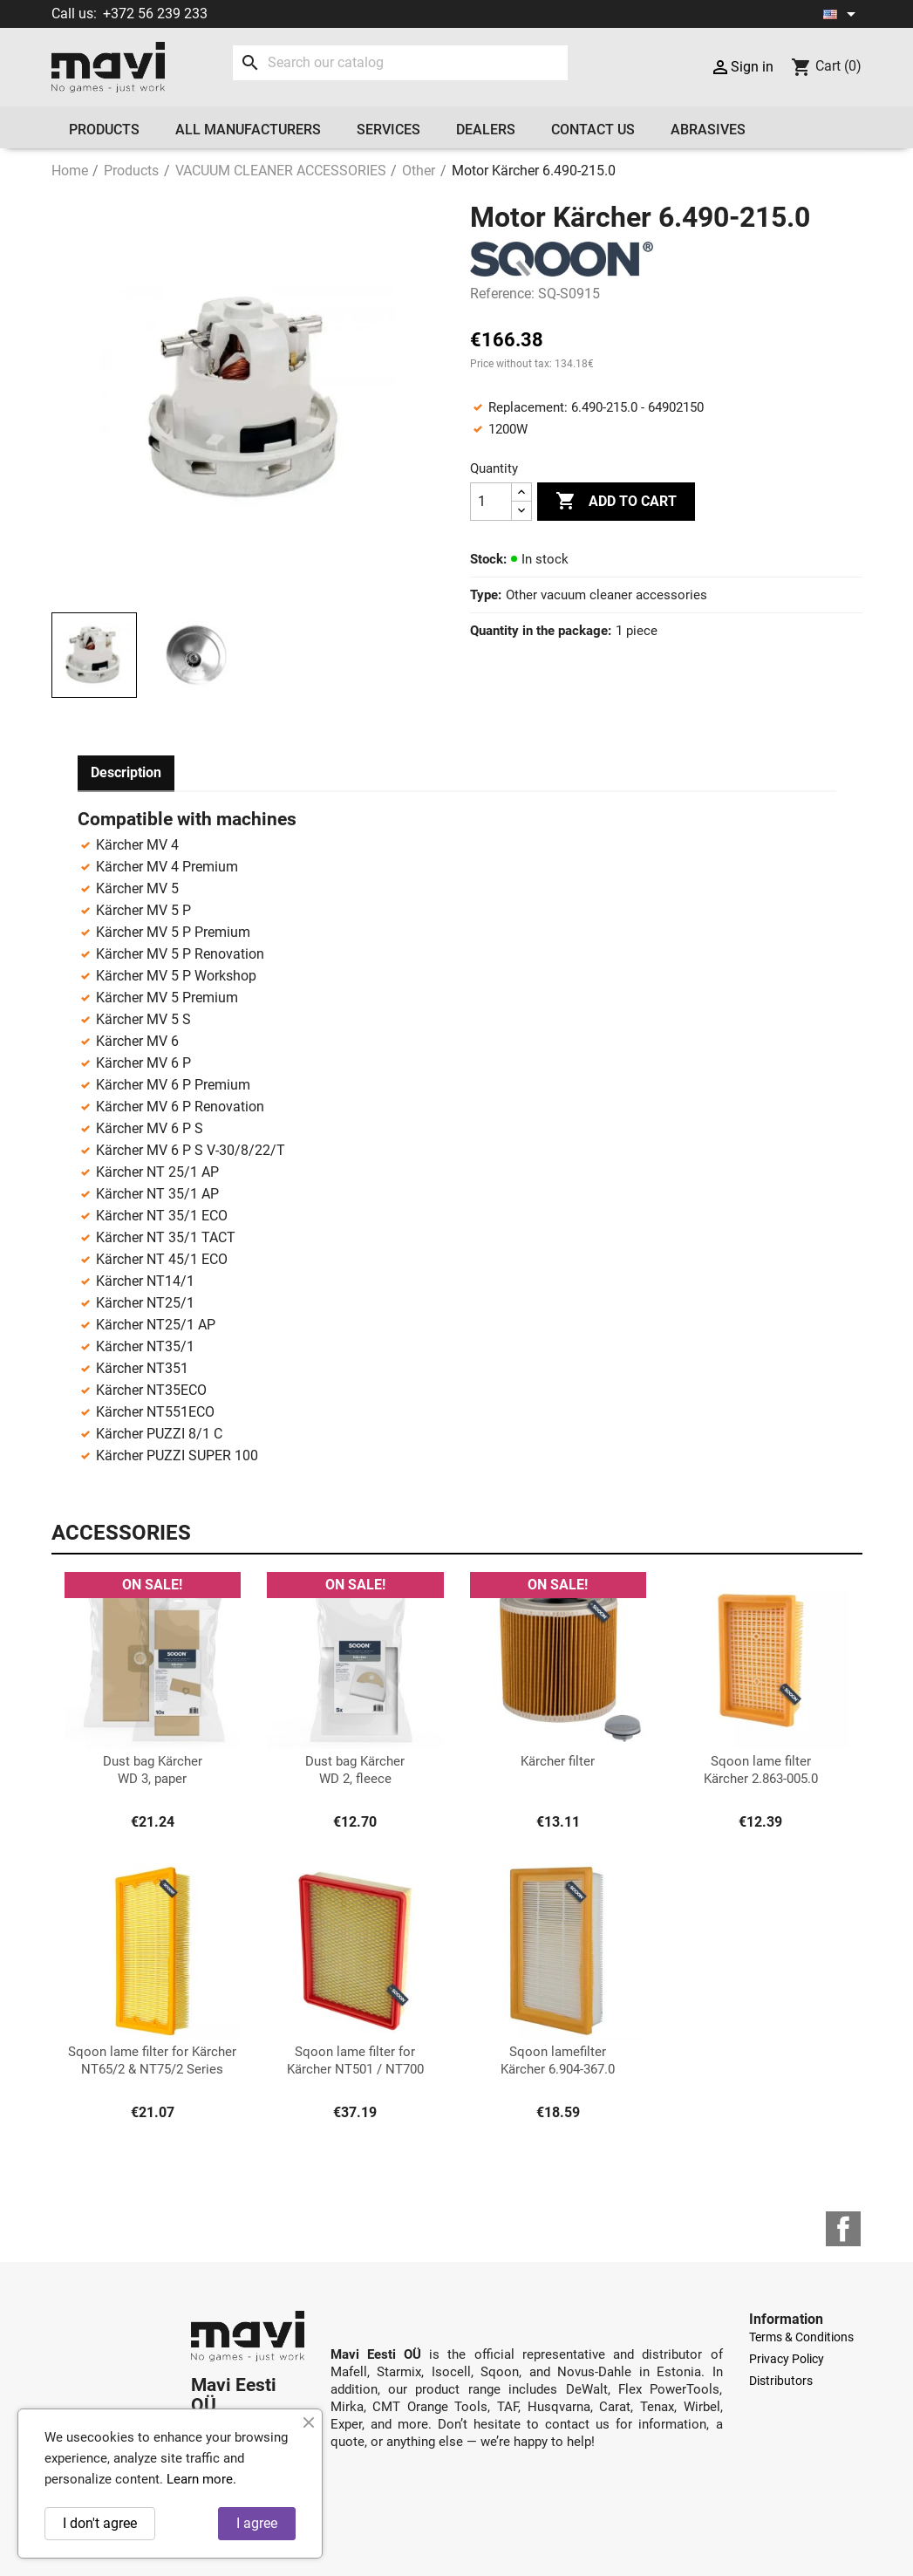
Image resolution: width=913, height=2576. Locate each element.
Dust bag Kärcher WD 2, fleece (355, 1770)
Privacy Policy (786, 2359)
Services (388, 129)
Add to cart (616, 501)
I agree (256, 2523)
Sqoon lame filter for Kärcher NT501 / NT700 (355, 2060)
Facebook (843, 2228)
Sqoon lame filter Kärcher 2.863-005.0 (761, 1770)
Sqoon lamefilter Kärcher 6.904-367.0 (558, 2060)
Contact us (593, 129)
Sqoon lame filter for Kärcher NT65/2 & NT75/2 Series (152, 2060)
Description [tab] (126, 772)
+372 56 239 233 (155, 13)
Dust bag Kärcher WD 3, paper (152, 1770)
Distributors (781, 2381)
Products (104, 129)
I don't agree (100, 2523)
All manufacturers (248, 129)
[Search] (401, 62)
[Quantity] (491, 501)
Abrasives (708, 129)
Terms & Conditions (801, 2337)
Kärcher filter (558, 1761)
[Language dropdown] (842, 13)
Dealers (485, 129)
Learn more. (201, 2479)
